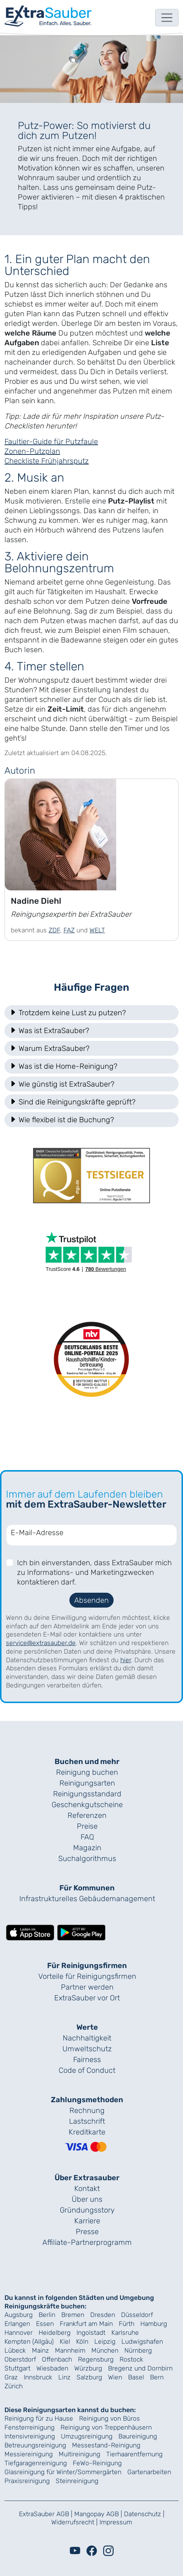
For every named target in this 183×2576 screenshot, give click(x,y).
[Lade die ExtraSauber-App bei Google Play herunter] (81, 1932)
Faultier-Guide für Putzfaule (51, 441)
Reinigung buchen (87, 1772)
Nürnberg (138, 2350)
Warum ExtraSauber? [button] (49, 1048)
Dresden (102, 2314)
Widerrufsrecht (72, 2522)
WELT (97, 930)
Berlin (47, 2314)
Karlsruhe (125, 2332)
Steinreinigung (77, 2481)
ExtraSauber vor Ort (87, 1997)
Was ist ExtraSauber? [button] (49, 1030)
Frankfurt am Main (86, 2323)
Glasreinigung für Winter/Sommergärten (62, 2472)
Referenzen (87, 1815)
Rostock (131, 2359)
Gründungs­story (87, 2210)
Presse (87, 2231)
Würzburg (88, 2368)
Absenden (91, 1600)
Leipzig (104, 2341)
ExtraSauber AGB (44, 2514)
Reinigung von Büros (109, 2418)
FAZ (69, 930)
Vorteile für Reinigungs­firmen (87, 1976)
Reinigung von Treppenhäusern (106, 2427)
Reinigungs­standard (87, 1793)
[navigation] (48, 16)
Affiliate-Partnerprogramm (87, 2242)
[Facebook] (91, 2551)
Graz (11, 2377)
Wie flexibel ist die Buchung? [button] (61, 1119)
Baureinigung (137, 2436)
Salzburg (89, 2377)
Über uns (87, 2199)
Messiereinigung (28, 2454)
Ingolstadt (90, 2332)
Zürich (13, 2386)
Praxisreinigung (27, 2481)
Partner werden (87, 1987)
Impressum (115, 2522)
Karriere (87, 2220)
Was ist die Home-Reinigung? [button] (63, 1066)
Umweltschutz (87, 2048)
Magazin (87, 1847)
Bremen (72, 2314)
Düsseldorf (137, 2314)
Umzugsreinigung (86, 2436)
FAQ (87, 1836)
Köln (82, 2341)
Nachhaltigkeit (87, 2037)
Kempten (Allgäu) (29, 2341)
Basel (136, 2377)
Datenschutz (142, 2514)
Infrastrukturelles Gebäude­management (87, 1898)
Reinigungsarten (87, 1783)
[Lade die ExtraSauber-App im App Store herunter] (30, 1932)
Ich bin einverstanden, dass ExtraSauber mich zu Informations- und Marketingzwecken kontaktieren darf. (94, 1572)
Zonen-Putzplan (32, 451)
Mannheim (70, 2350)
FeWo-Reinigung (97, 2463)
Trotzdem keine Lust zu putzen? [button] (67, 1012)
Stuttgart (17, 2368)
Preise (87, 1826)
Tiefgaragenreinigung (35, 2463)
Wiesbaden (52, 2368)
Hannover (18, 2332)
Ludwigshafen (142, 2341)
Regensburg (96, 2359)
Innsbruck (38, 2377)
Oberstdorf (20, 2359)
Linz (64, 2377)
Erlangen (17, 2323)
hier (125, 1660)
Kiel (65, 2341)
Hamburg (153, 2323)
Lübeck (15, 2350)
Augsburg (18, 2314)
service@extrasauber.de (41, 1643)
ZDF (54, 930)
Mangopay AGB (96, 2514)
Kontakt (87, 2188)
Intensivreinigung (29, 2436)
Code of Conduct (87, 2070)
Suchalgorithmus (87, 1858)
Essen (45, 2323)
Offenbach (57, 2359)
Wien (115, 2377)
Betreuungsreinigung (35, 2445)
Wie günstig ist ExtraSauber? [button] (61, 1084)
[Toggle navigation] (167, 18)
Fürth (126, 2323)
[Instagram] (108, 2551)
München (104, 2350)
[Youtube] (75, 2551)
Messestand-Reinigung (106, 2445)
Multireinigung (79, 2454)
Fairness (87, 2059)
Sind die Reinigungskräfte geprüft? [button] (72, 1101)
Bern (157, 2377)
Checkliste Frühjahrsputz (46, 460)
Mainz (40, 2350)
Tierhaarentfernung (134, 2454)
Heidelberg (55, 2332)
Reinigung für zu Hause (38, 2418)
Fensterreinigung (29, 2427)
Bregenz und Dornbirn (140, 2368)
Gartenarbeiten (149, 2472)
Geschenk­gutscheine (87, 1804)
